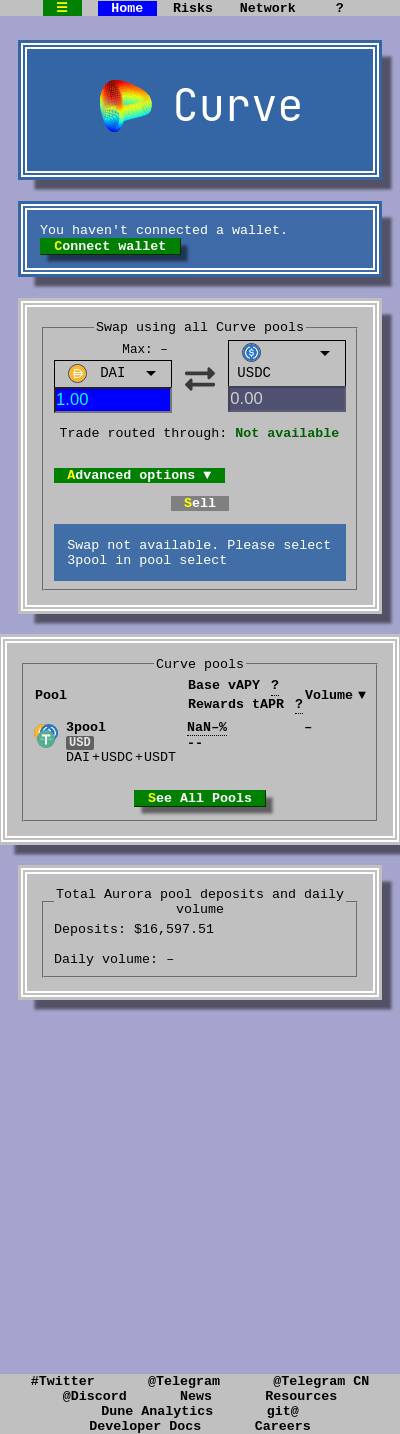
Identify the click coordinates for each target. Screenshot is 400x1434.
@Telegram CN (321, 1371)
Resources (301, 1389)
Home (127, 9)
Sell (200, 524)
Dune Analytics (157, 1407)
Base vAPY (233, 718)
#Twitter (63, 1371)
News (196, 1389)
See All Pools (200, 840)
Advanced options (139, 493)
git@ (283, 1407)
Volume (329, 726)
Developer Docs (145, 1425)
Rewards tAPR (245, 736)
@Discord (95, 1389)
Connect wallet (110, 253)
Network (268, 9)
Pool (51, 726)
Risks (193, 9)
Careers (283, 1425)
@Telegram (184, 1371)
